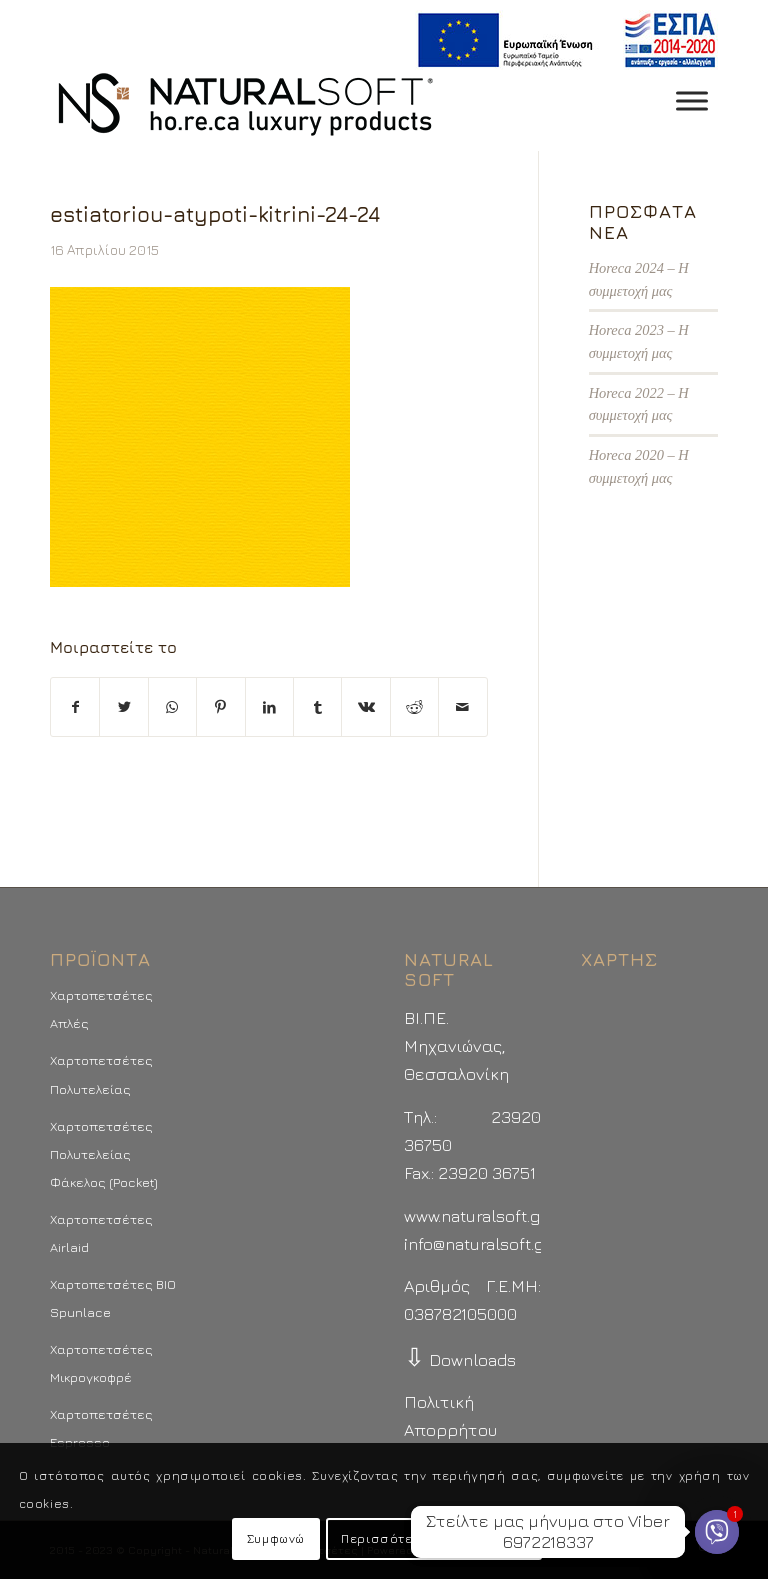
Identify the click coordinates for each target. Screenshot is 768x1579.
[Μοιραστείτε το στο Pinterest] (220, 707)
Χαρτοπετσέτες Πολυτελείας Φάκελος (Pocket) (104, 1154)
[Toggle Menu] (692, 100)
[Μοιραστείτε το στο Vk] (365, 707)
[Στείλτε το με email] (463, 707)
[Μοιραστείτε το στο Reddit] (414, 707)
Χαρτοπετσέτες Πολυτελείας (101, 1074)
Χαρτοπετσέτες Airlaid (101, 1233)
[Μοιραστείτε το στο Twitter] (123, 707)
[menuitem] (561, 40)
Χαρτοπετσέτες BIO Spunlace (113, 1298)
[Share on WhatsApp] (172, 707)
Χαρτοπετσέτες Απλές (101, 1009)
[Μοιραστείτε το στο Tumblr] (317, 707)
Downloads (460, 1360)
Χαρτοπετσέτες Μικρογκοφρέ (101, 1363)
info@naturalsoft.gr (477, 1244)
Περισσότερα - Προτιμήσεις (434, 1538)
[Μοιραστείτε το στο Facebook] (75, 707)
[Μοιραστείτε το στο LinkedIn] (269, 707)
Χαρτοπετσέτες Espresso (101, 1428)
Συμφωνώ (276, 1538)
